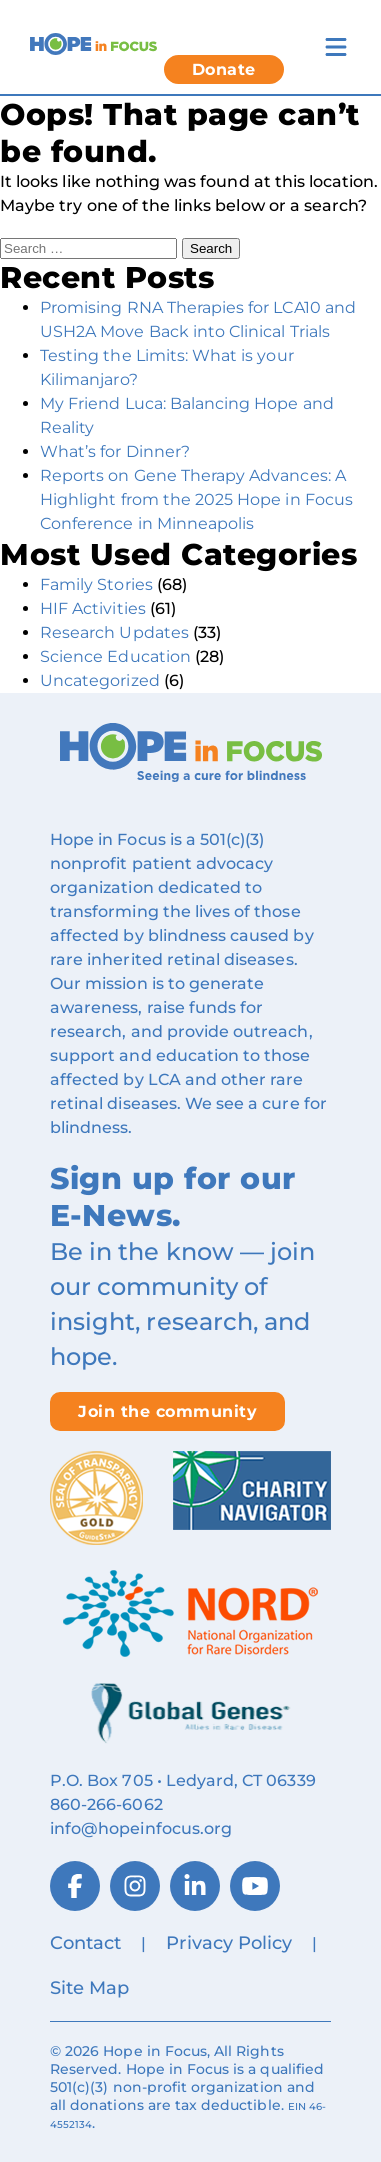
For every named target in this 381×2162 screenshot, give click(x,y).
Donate (224, 69)
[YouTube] (255, 1886)
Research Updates (114, 632)
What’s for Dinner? (115, 451)
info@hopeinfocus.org (141, 1828)
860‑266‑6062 (106, 1804)
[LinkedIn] (195, 1886)
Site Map (89, 1988)
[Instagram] (135, 1886)
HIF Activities (93, 608)
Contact (85, 1943)
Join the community (167, 1411)
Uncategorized (100, 680)
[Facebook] (75, 1886)
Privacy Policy (229, 1943)
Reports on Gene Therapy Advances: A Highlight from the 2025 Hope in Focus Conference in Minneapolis (196, 499)
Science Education (115, 656)
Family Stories (96, 584)
